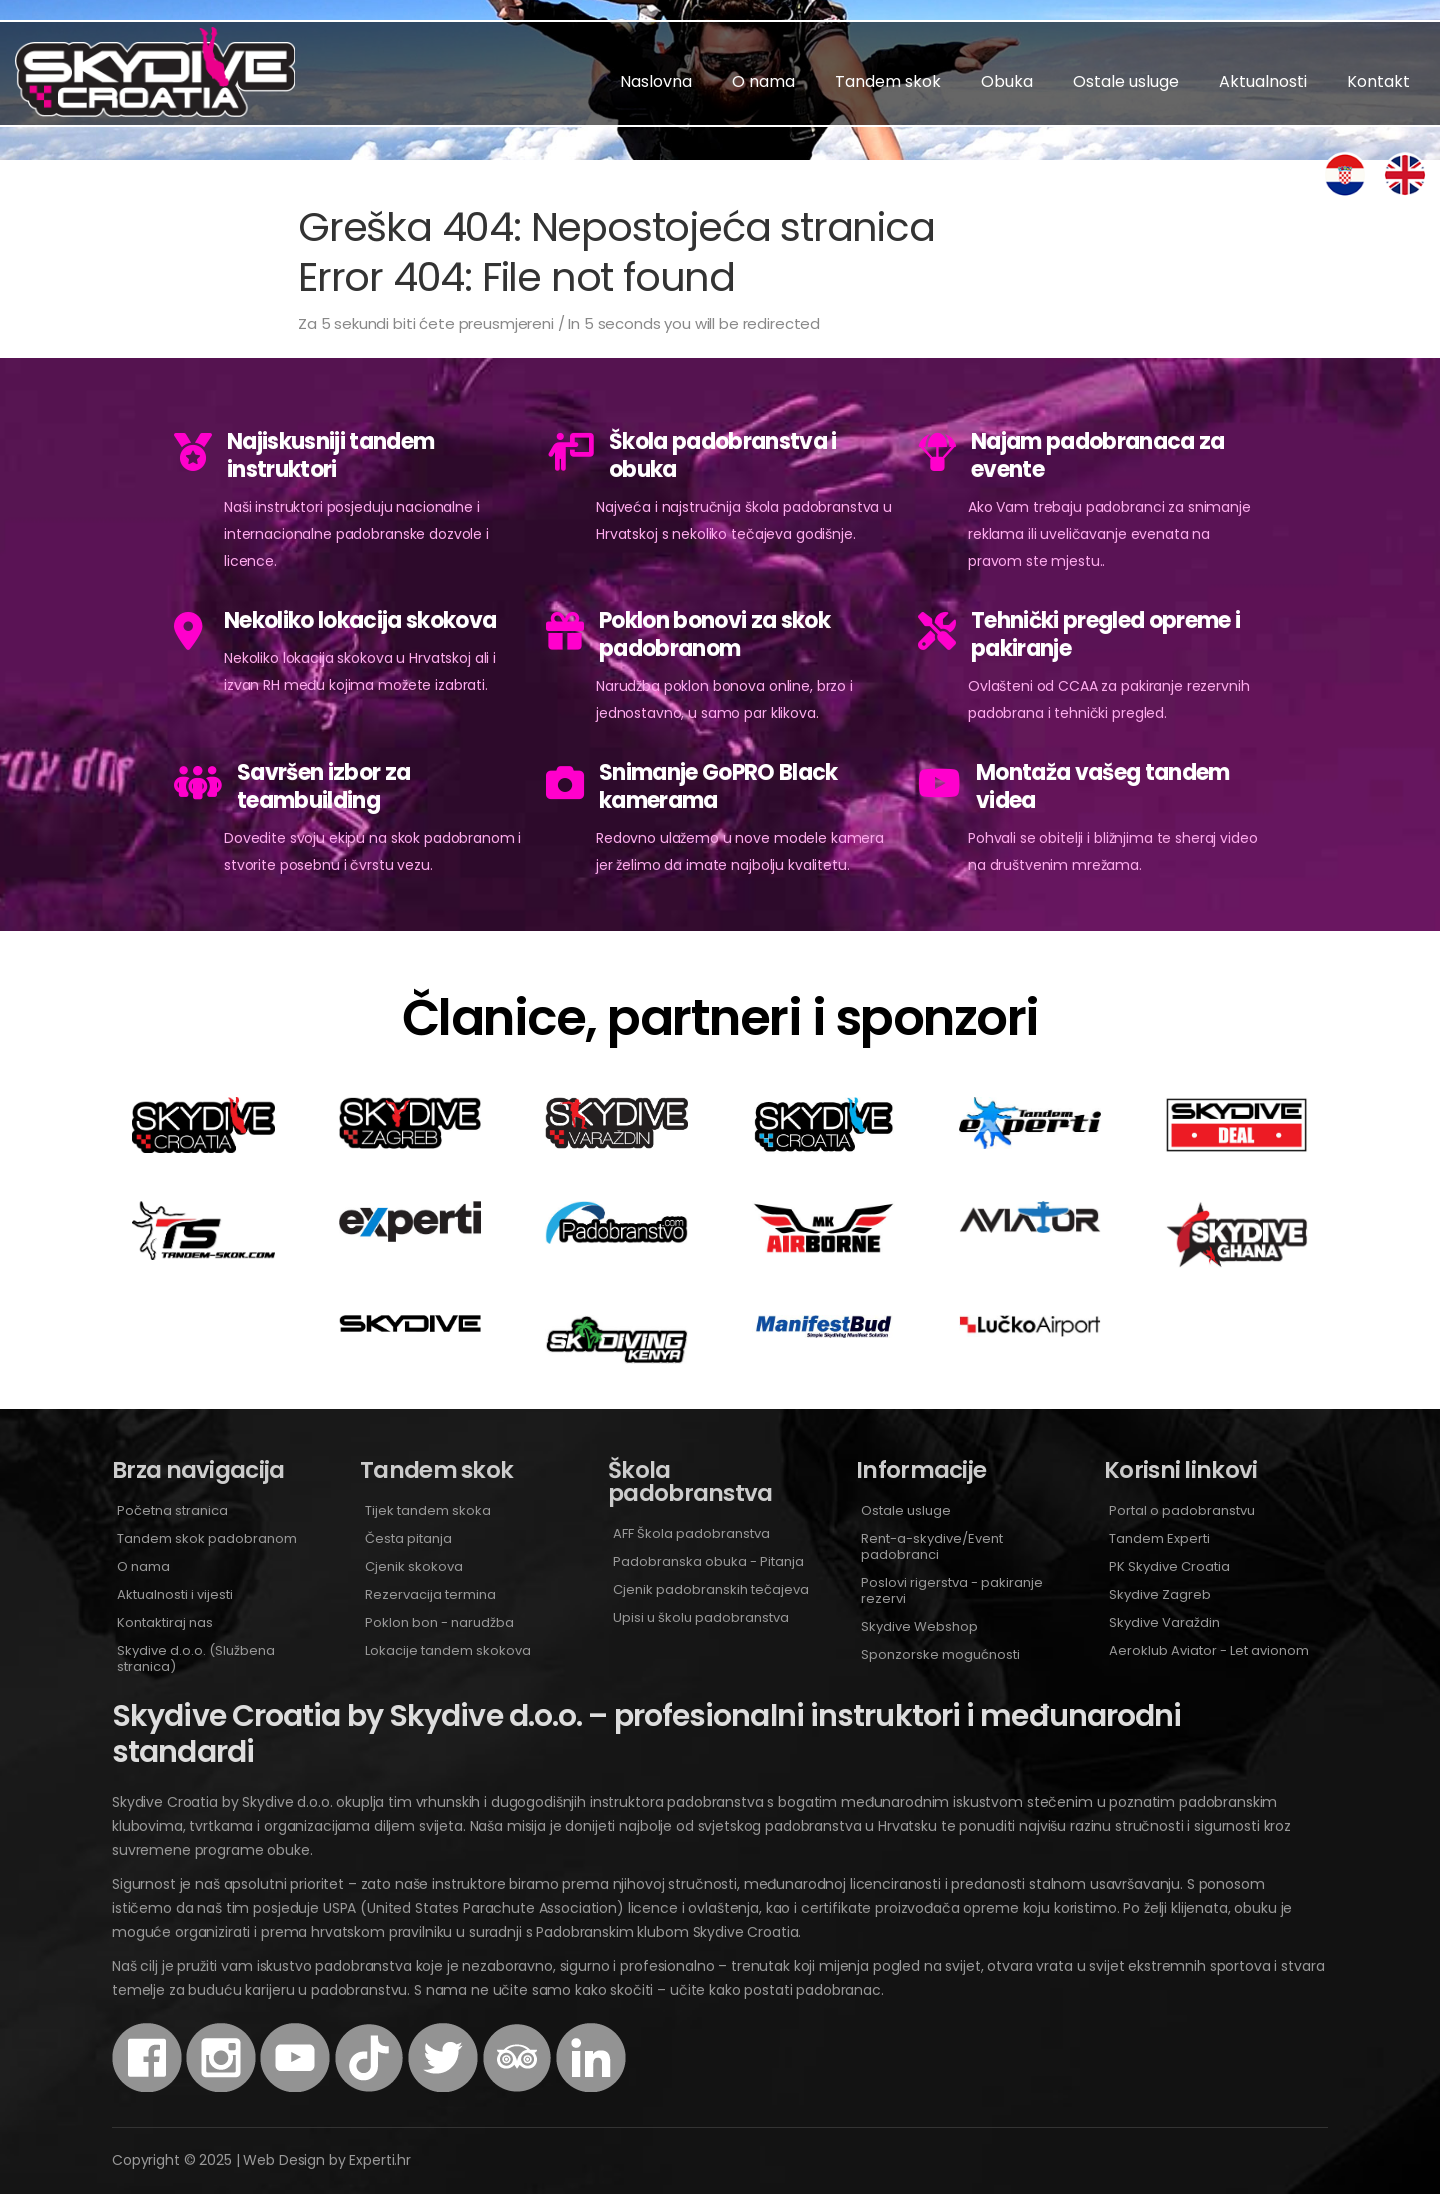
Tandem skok (888, 81)
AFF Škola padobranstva (691, 1533)
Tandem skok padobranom (207, 1538)
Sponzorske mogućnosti (940, 1654)
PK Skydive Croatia (1169, 1566)
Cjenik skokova (414, 1566)
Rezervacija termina (430, 1594)
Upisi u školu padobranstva (701, 1617)
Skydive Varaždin (1164, 1622)
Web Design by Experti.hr (327, 2160)
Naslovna (656, 81)
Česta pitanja (408, 1538)
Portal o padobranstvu (1182, 1510)
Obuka (1007, 81)
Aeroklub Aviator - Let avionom (1209, 1650)
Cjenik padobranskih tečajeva (711, 1589)
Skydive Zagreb (1160, 1594)
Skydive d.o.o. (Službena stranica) (196, 1658)
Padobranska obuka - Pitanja (708, 1561)
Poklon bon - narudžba (439, 1622)
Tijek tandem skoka (428, 1510)
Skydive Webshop (919, 1626)
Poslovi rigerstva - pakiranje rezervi (952, 1590)
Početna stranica (172, 1510)
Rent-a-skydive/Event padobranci (932, 1546)
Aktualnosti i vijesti (175, 1594)
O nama (763, 81)
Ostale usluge (1126, 81)
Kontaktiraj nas (165, 1622)
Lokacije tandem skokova (448, 1650)
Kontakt (1378, 81)
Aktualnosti (1263, 81)
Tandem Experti (1159, 1538)
